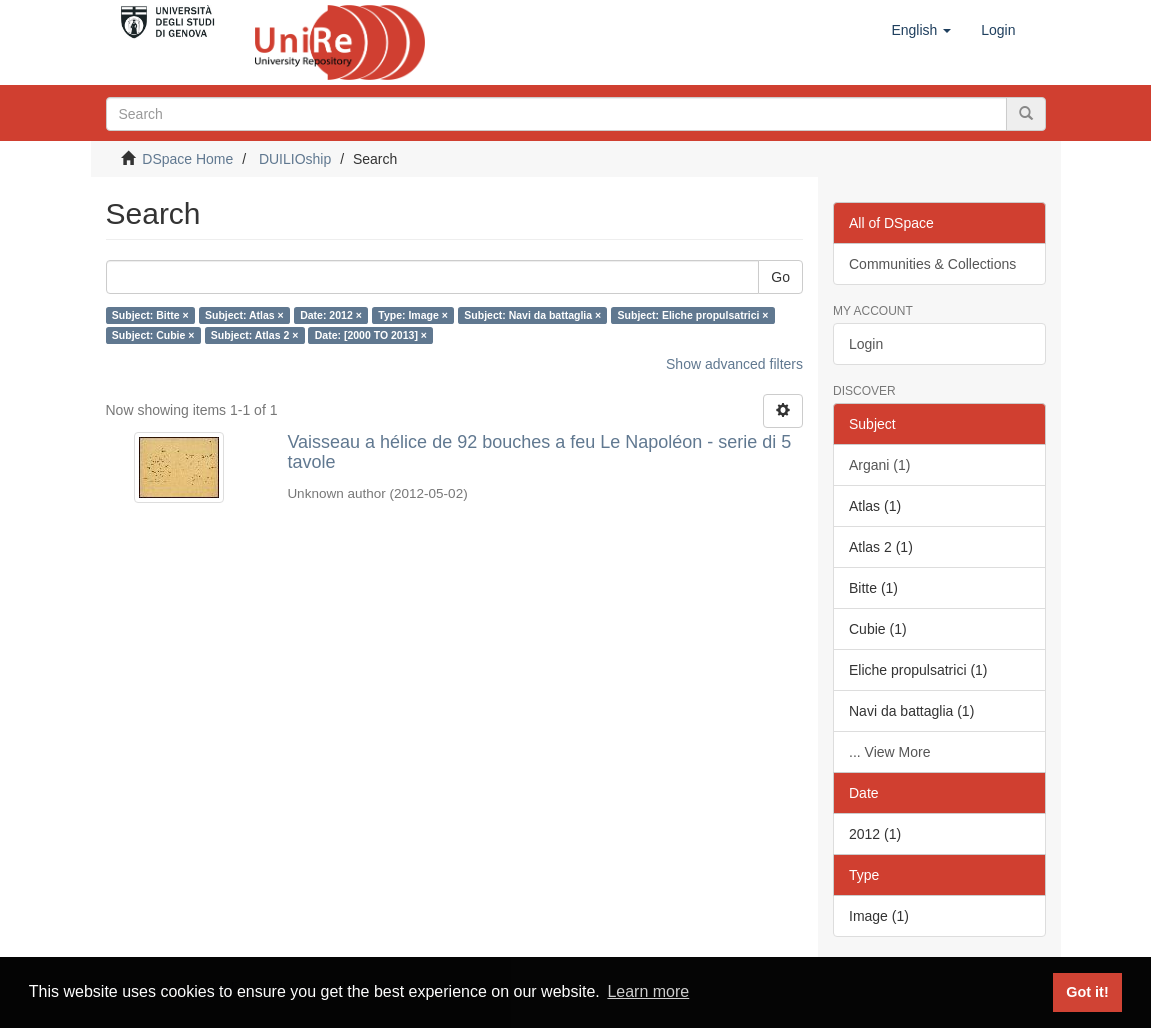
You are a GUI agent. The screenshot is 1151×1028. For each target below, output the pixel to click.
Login (866, 344)
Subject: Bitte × (150, 315)
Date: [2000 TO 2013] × (371, 335)
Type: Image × (413, 315)
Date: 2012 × (331, 315)
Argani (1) (879, 465)
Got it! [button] (1087, 992)
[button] (921, 30)
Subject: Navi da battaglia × (532, 315)
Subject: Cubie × (153, 335)
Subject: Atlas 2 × (254, 335)
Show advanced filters (734, 364)
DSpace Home (187, 159)
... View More (889, 752)
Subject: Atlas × (244, 315)
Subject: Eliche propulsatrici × (693, 315)
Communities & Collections (932, 264)
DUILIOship (295, 159)
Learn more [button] (648, 991)
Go (780, 277)
